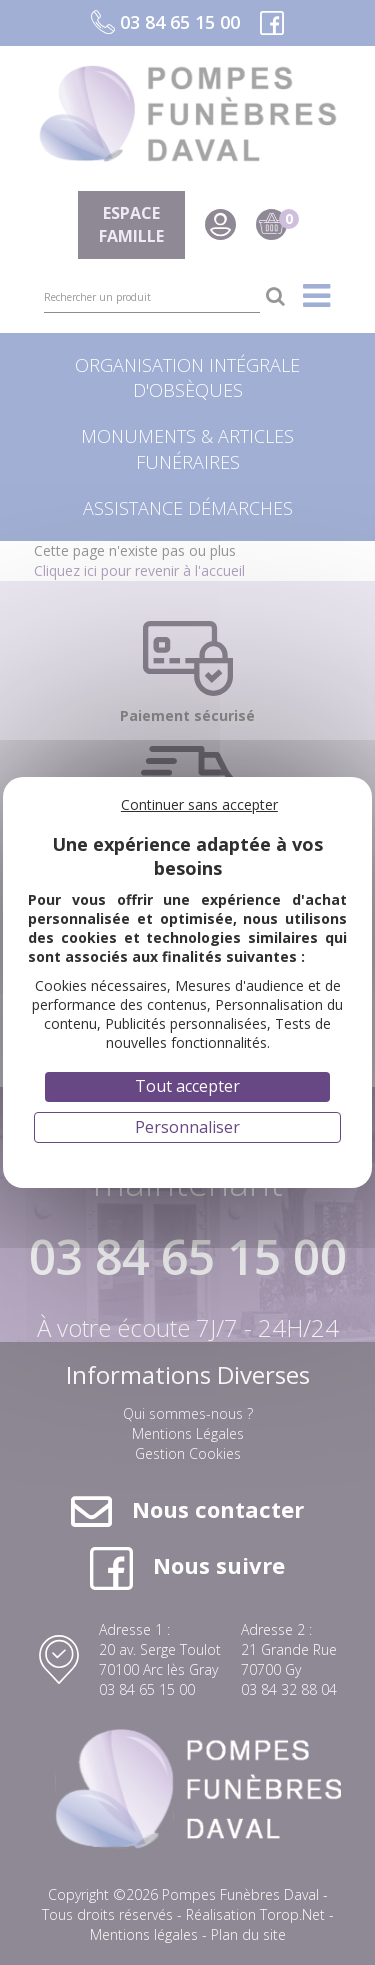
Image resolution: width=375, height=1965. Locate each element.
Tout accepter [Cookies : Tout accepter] (187, 1086)
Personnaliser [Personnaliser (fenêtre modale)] (187, 1127)
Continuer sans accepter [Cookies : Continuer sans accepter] (199, 804)
